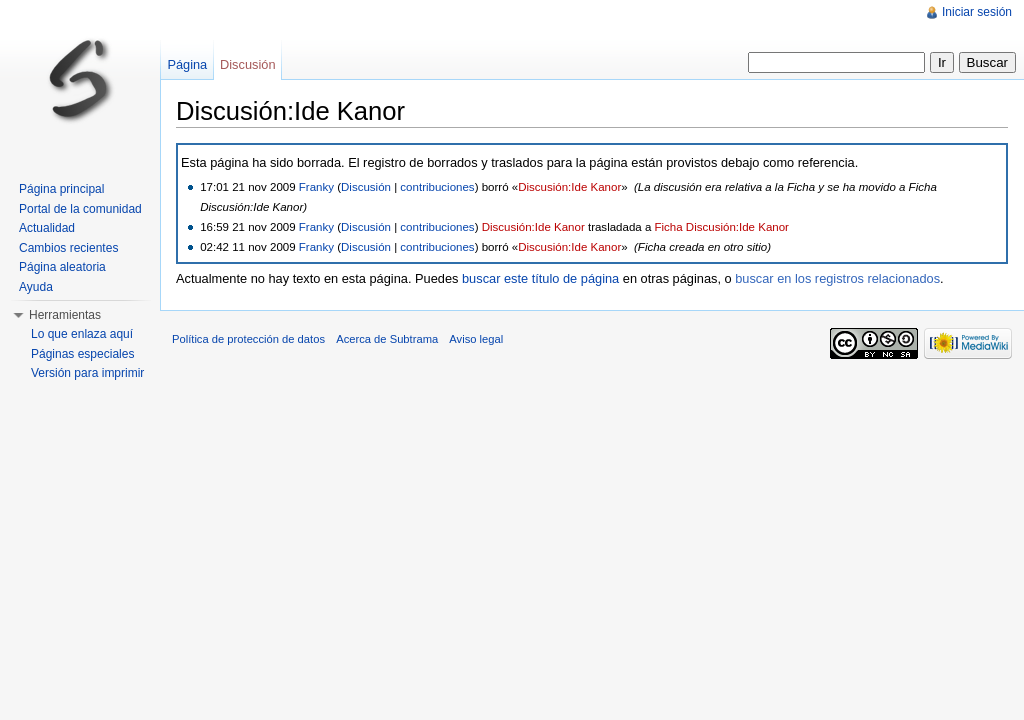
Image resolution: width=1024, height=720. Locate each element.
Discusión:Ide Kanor (569, 187)
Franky (316, 187)
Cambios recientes (68, 248)
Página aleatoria (62, 267)
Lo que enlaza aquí (82, 334)
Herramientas (65, 315)
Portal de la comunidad (80, 209)
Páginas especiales (82, 354)
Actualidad (47, 228)
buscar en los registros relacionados (837, 278)
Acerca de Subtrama (387, 339)
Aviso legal (476, 339)
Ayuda (36, 287)
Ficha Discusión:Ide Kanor (722, 227)
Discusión (366, 187)
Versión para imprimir (87, 373)
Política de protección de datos (248, 339)
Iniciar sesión (977, 12)
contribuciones (437, 187)
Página (187, 64)
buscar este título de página (540, 278)
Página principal (61, 189)
